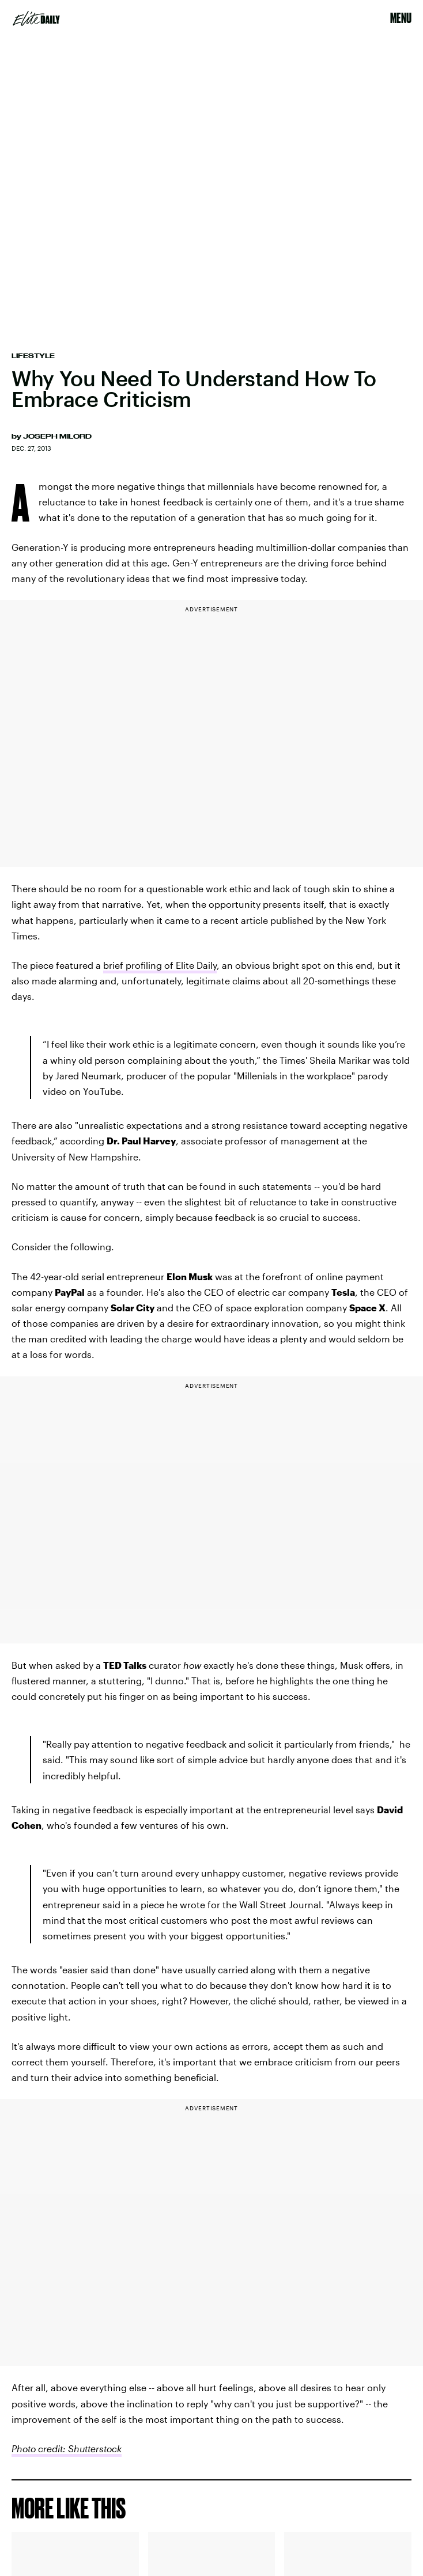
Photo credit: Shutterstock (67, 2448)
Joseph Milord (57, 436)
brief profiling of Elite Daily (160, 965)
